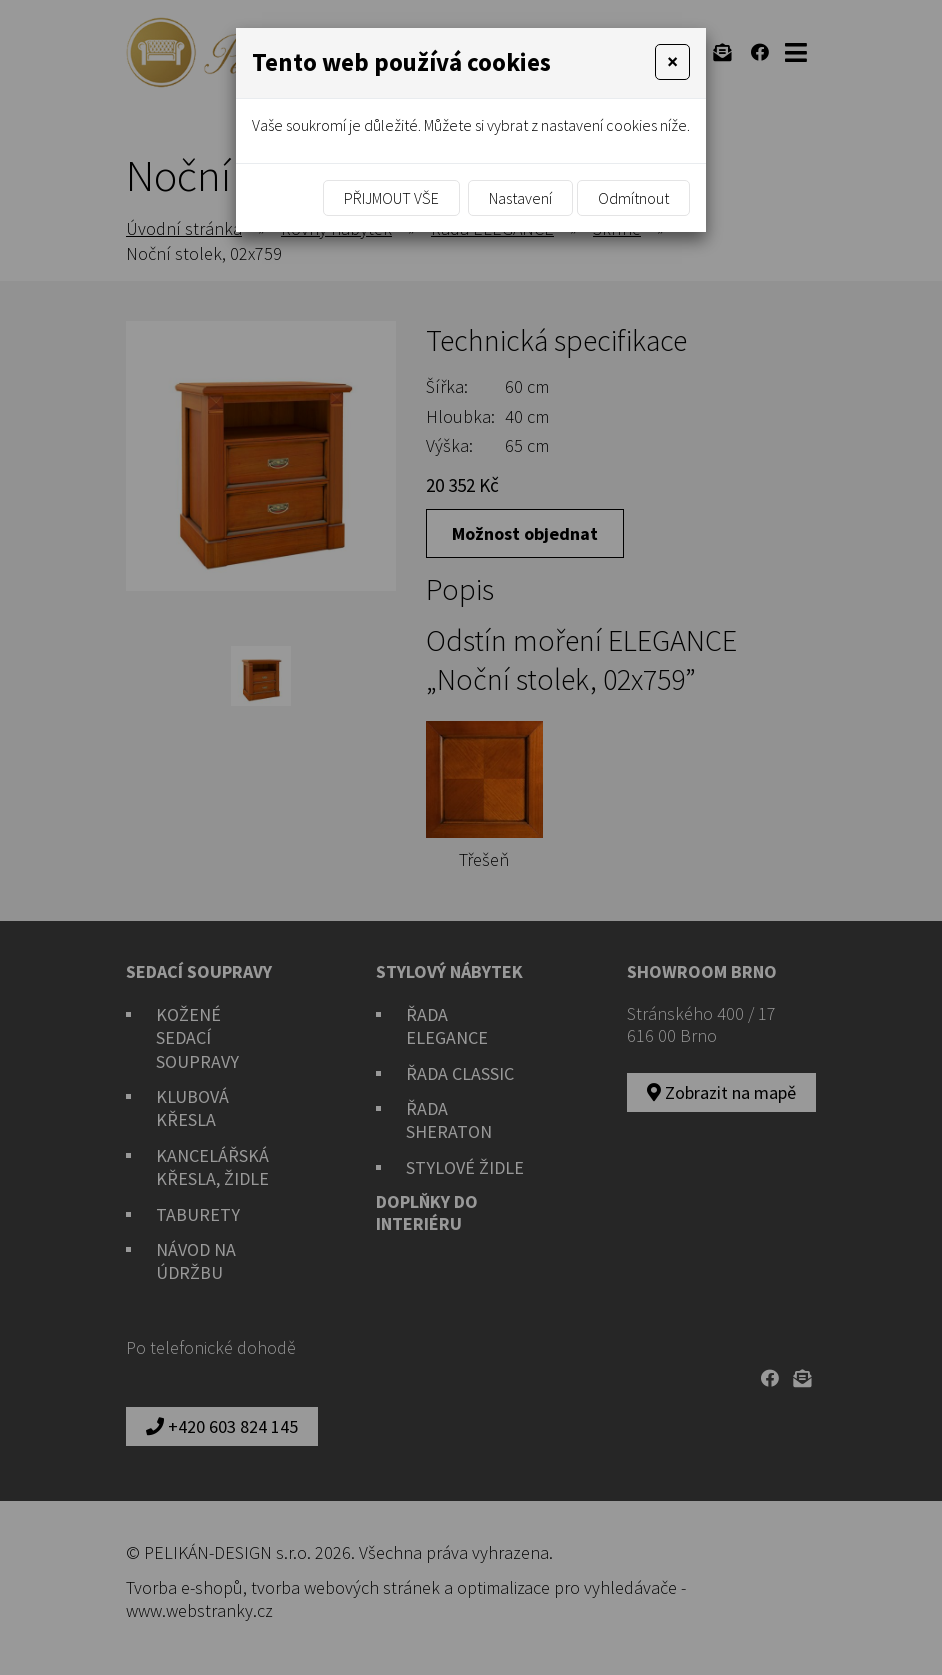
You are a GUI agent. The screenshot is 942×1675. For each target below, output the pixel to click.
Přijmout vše (391, 198)
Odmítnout (633, 198)
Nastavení (520, 198)
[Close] (672, 62)
